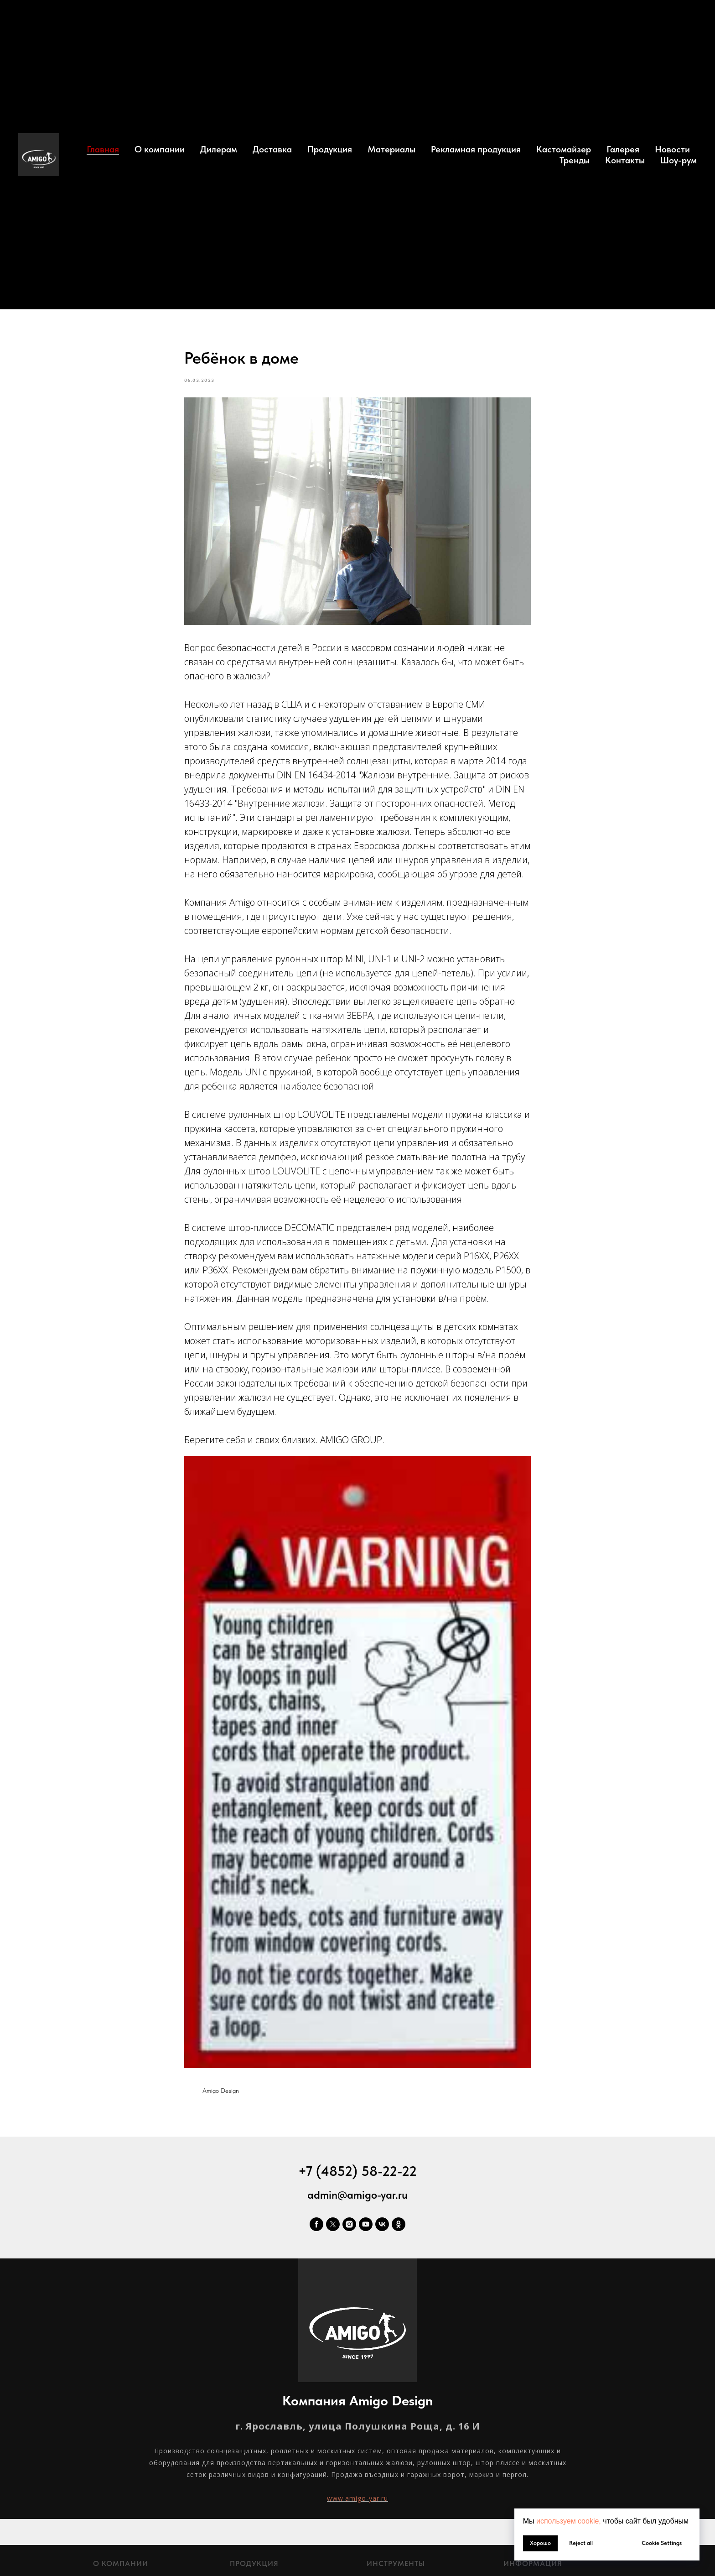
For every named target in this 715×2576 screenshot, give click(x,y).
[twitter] (333, 2233)
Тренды (575, 160)
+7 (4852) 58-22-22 (357, 2179)
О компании (160, 149)
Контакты (625, 160)
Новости (672, 149)
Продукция (329, 149)
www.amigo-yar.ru (357, 2507)
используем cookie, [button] (568, 2521)
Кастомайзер (563, 149)
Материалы (391, 149)
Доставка (272, 149)
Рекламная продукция (476, 149)
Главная (103, 149)
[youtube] (366, 2233)
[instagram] (349, 2233)
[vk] (382, 2233)
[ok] (398, 2233)
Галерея (622, 149)
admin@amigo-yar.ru (357, 2203)
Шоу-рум (678, 160)
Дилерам (218, 149)
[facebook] (316, 2233)
